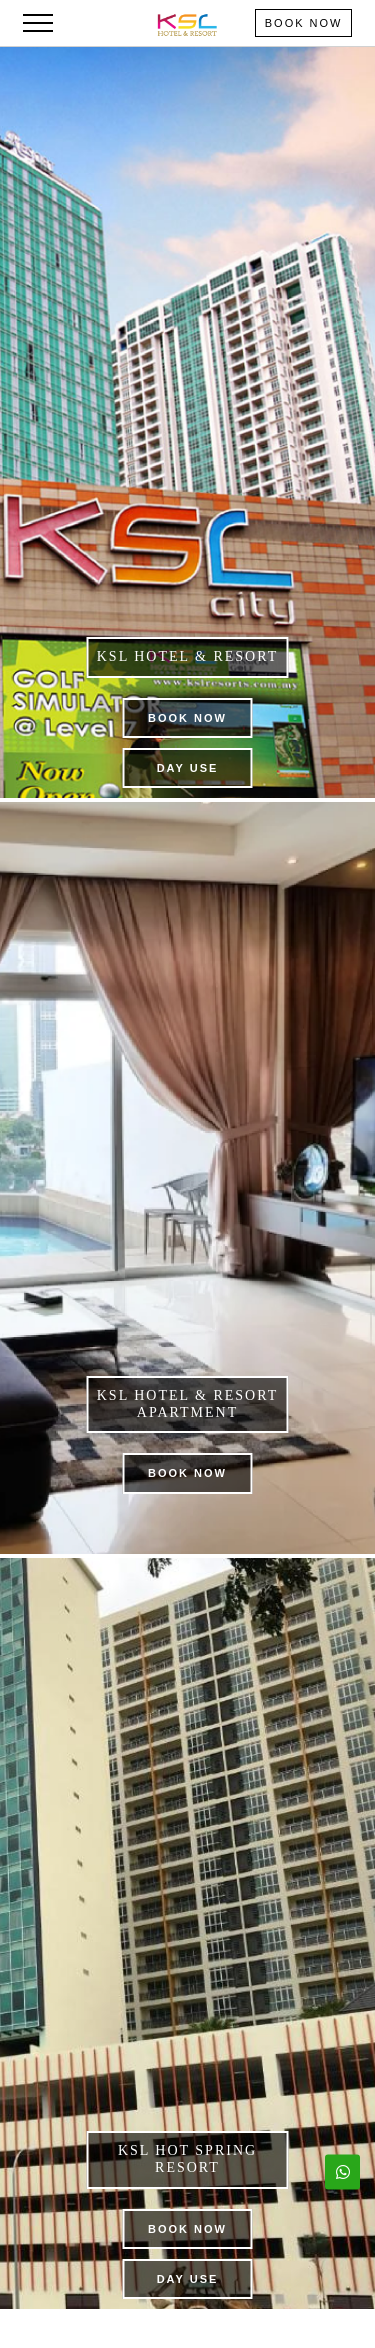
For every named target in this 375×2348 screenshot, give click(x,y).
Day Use (188, 768)
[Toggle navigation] (38, 23)
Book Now (304, 23)
